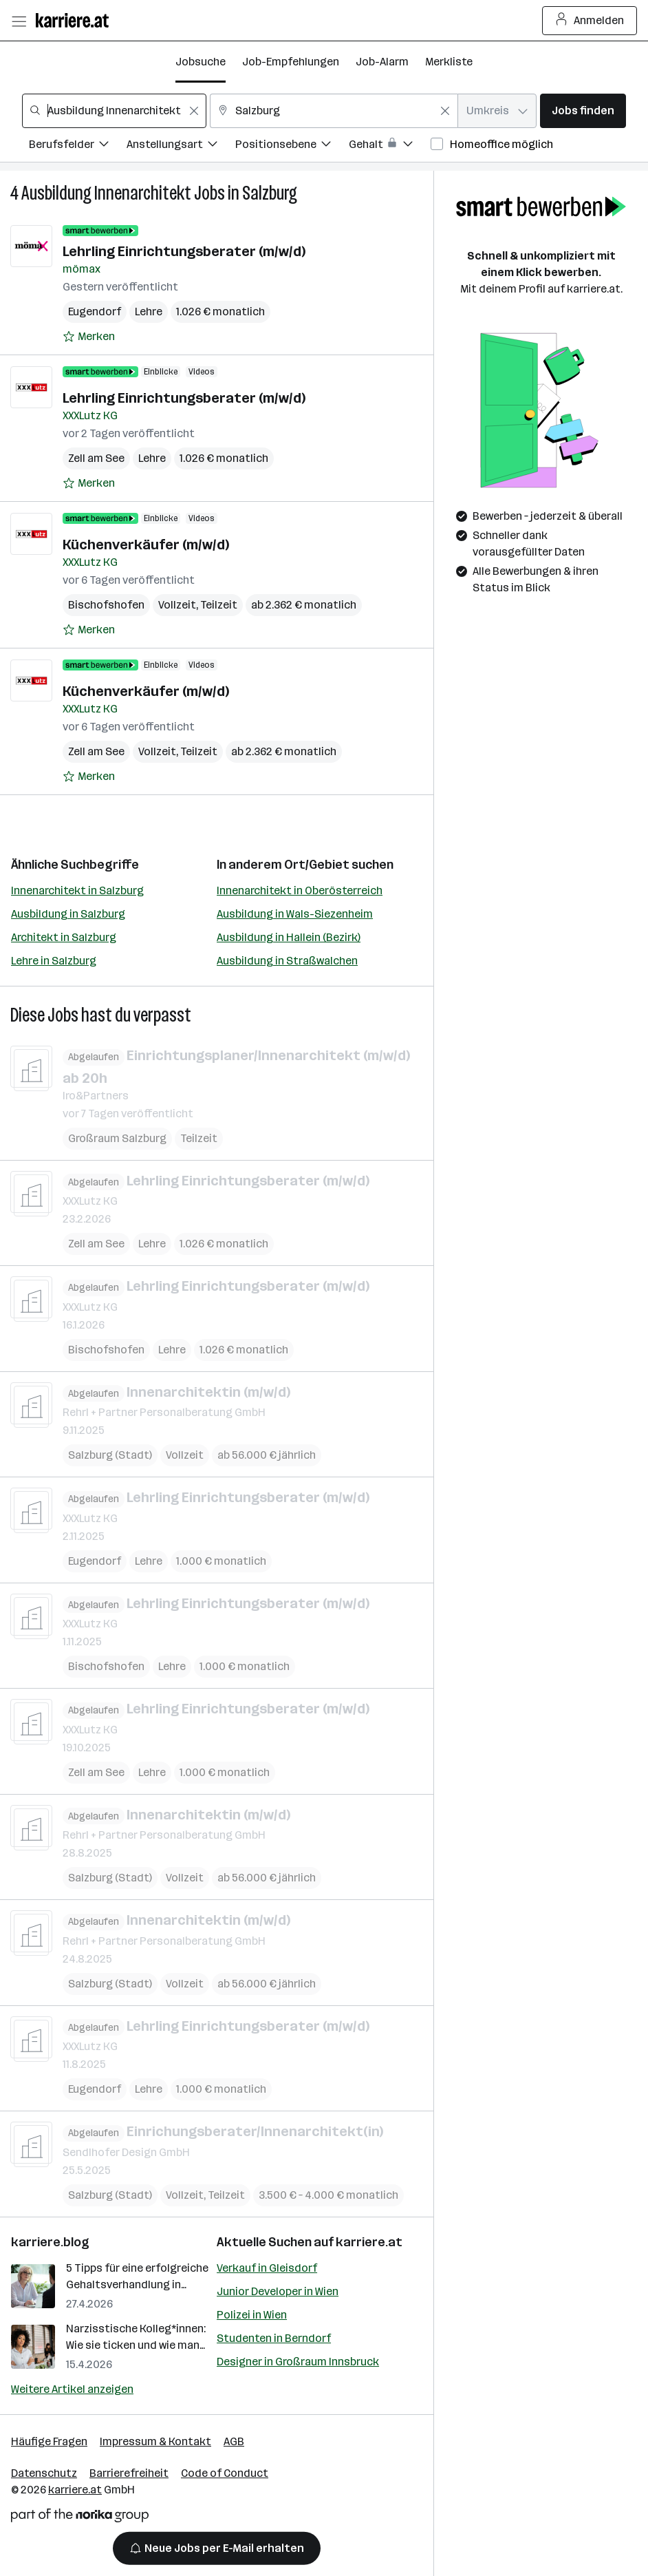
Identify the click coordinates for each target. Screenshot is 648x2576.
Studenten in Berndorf (274, 2338)
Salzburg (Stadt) (110, 1454)
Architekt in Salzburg (63, 937)
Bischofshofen (106, 604)
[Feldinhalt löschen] (194, 111)
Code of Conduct (224, 2473)
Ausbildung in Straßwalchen (287, 960)
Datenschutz (44, 2473)
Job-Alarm (382, 61)
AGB (234, 2441)
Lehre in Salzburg (53, 960)
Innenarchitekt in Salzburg (77, 890)
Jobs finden (583, 110)
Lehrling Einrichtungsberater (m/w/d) (184, 251)
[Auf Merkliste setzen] (89, 336)
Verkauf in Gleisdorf (267, 2267)
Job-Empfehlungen (290, 61)
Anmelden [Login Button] (590, 20)
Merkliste (449, 61)
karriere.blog (50, 2242)
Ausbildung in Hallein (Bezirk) (288, 937)
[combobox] (114, 111)
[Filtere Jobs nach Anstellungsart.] (181, 146)
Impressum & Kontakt (155, 2441)
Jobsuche (200, 61)
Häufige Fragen (49, 2441)
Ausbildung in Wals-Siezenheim (295, 913)
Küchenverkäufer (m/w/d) (146, 544)
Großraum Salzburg (117, 1137)
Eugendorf (94, 311)
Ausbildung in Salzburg (68, 913)
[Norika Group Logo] (80, 2518)
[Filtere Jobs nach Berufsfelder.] (78, 146)
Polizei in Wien (252, 2314)
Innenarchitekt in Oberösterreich (299, 890)
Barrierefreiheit (129, 2473)
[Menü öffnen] (18, 20)
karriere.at (369, 2242)
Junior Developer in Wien (277, 2291)
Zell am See (96, 458)
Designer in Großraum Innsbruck (298, 2361)
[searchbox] (114, 111)
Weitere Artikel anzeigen (72, 2389)
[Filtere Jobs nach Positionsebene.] (292, 146)
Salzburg (269, 193)
